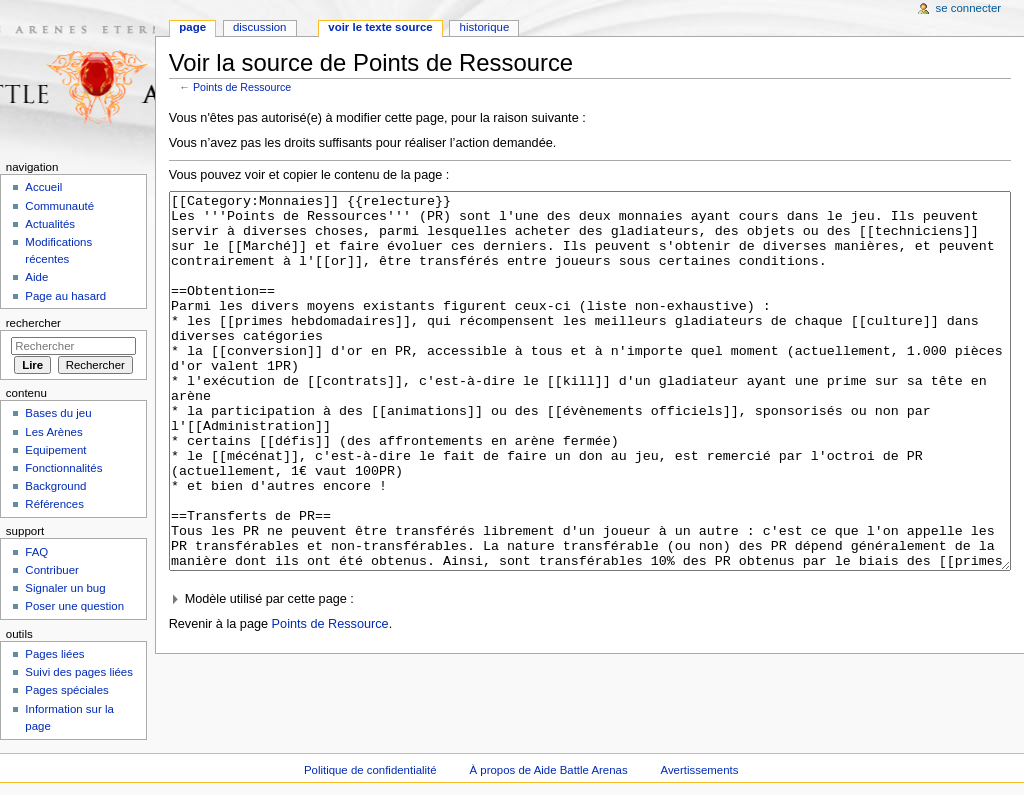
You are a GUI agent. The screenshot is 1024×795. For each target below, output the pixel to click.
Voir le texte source (380, 27)
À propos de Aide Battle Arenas (549, 770)
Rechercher (33, 323)
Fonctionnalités (63, 468)
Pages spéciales (66, 690)
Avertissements (700, 770)
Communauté (59, 206)
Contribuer (51, 570)
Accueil (43, 187)
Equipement (55, 450)
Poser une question (74, 606)
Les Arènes (53, 432)
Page (192, 27)
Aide (36, 277)
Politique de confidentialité (370, 770)
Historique (485, 27)
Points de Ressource (242, 87)
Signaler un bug (65, 588)
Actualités (50, 224)
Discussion (259, 27)
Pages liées (54, 654)
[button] (590, 674)
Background (55, 486)
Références (54, 504)
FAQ (36, 552)
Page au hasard (65, 296)
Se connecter (969, 8)
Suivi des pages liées (79, 672)
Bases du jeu (58, 413)
